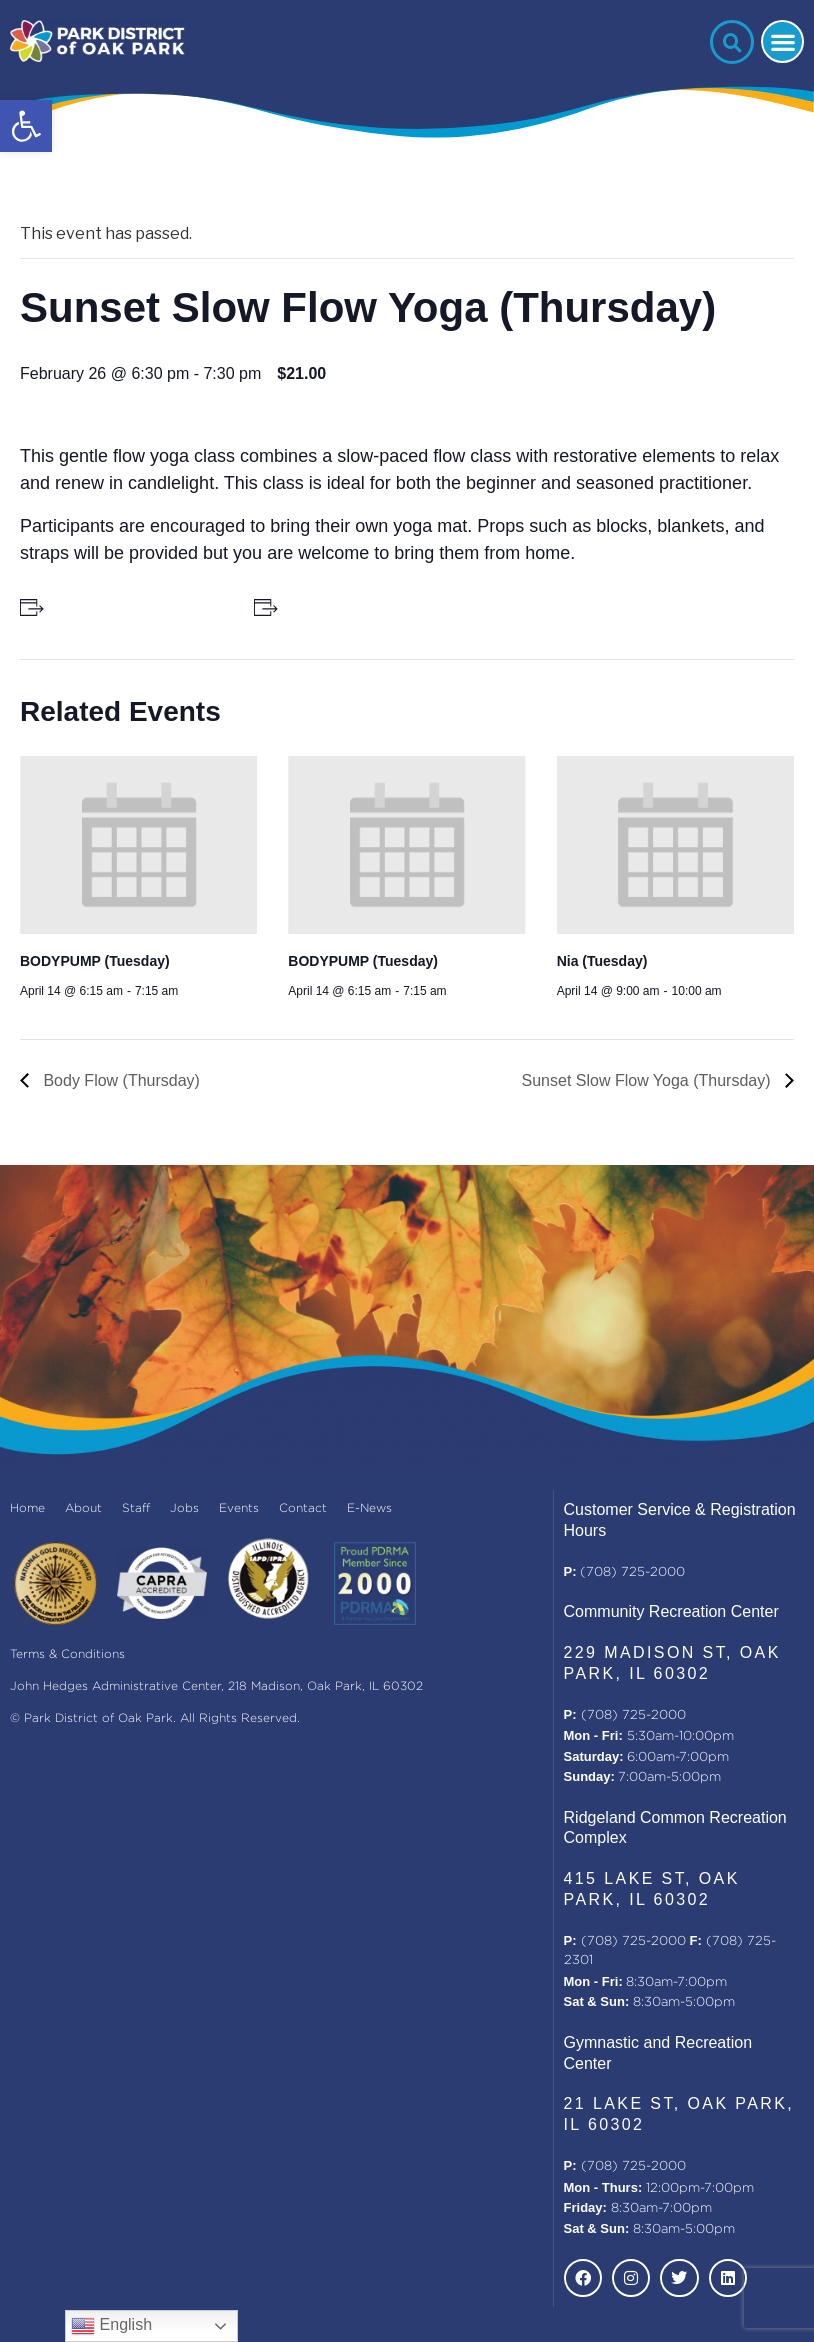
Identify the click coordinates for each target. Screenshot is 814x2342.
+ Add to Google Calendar (133, 607)
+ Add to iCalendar (344, 607)
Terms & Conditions (67, 1654)
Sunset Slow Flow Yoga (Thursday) (648, 1080)
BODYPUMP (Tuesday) (95, 961)
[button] (26, 126)
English (111, 2326)
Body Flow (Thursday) (119, 1080)
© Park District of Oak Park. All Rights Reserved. (155, 1718)
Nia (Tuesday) (602, 961)
